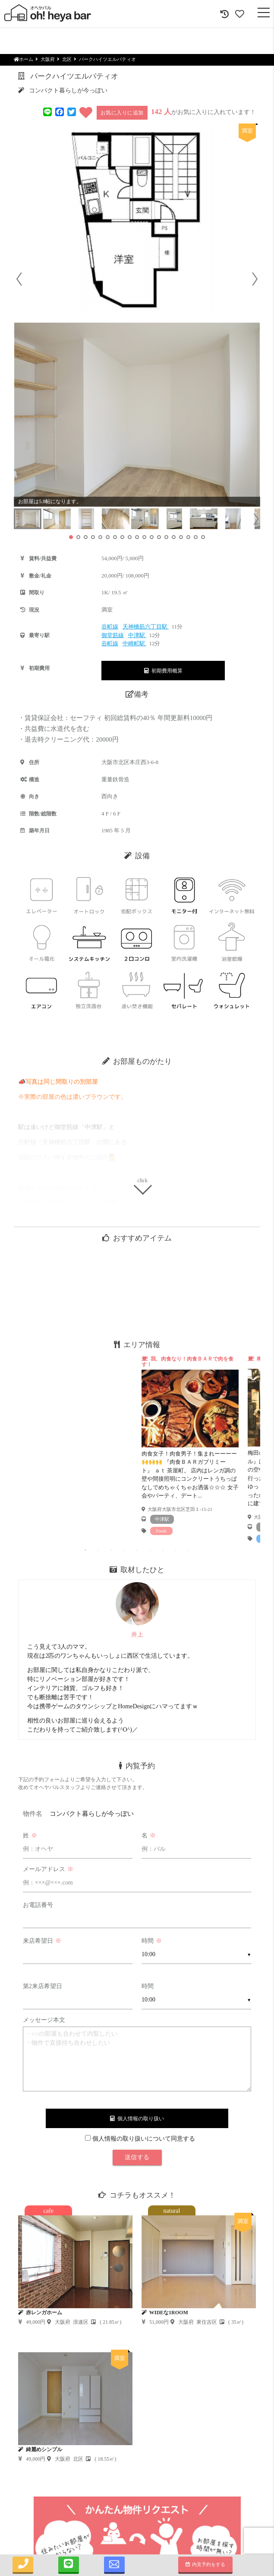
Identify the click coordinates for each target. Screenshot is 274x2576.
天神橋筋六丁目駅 (146, 626)
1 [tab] (85, 1550)
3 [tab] (111, 1550)
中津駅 (137, 635)
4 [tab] (124, 1550)
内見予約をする (206, 2564)
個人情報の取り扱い (137, 2119)
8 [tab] (176, 1550)
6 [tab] (150, 1550)
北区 (67, 59)
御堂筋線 (112, 635)
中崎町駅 (134, 643)
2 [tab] (98, 1550)
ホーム (23, 59)
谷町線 (109, 626)
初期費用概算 (163, 671)
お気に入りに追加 (122, 113)
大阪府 (48, 59)
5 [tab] (137, 1550)
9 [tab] (189, 1550)
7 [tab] (163, 1550)
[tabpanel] (190, 1445)
